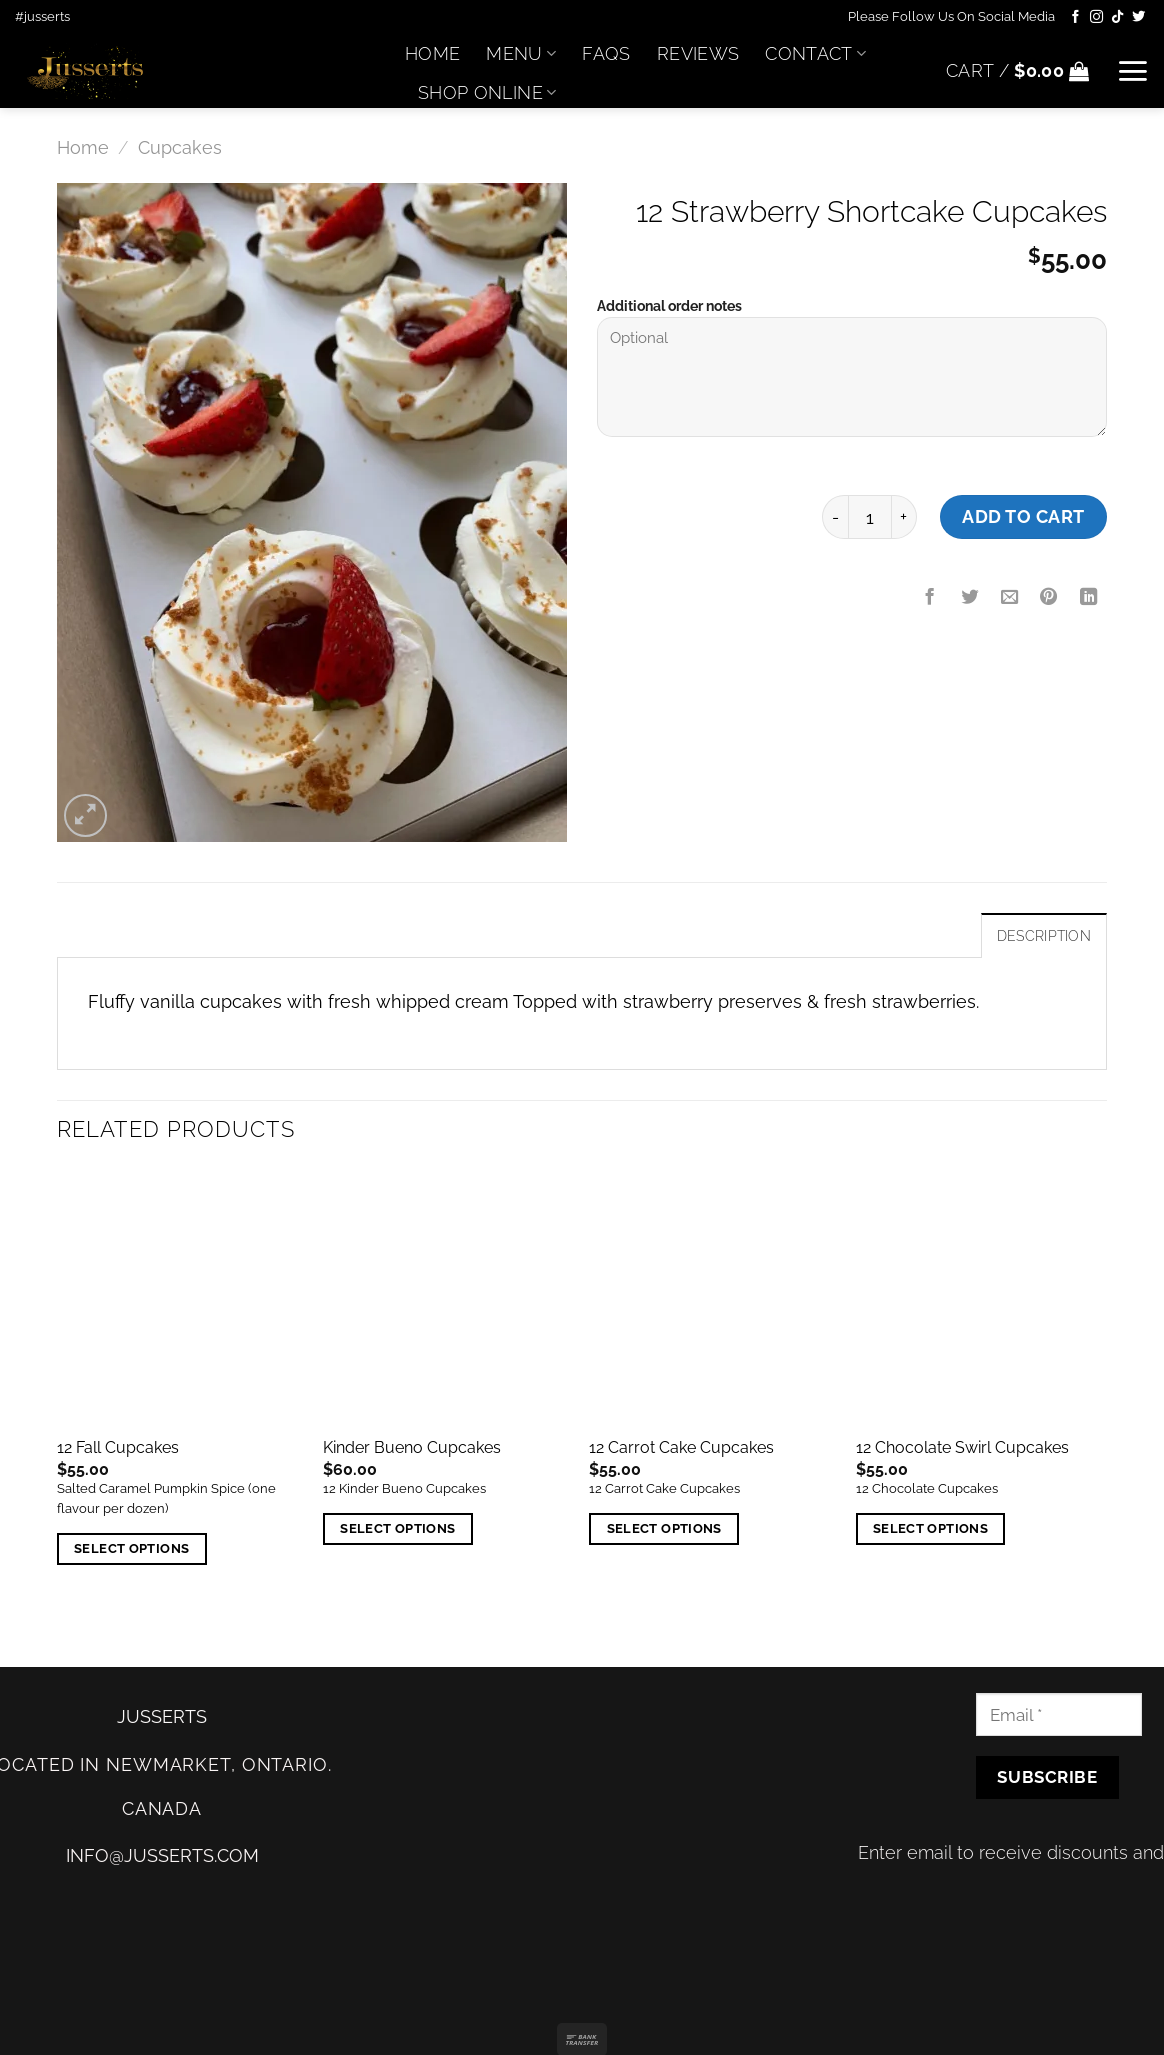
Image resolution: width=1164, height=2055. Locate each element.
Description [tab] (1044, 936)
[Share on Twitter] (970, 598)
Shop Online (487, 92)
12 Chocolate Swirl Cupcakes (962, 1447)
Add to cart (1023, 516)
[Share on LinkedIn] (1089, 598)
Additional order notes (669, 306)
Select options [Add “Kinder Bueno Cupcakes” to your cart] (397, 1528)
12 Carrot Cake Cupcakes (681, 1447)
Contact (815, 53)
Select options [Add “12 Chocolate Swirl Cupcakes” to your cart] (930, 1528)
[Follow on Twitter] (1138, 17)
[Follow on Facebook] (1075, 17)
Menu (521, 53)
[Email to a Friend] (1009, 598)
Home (432, 53)
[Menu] (1132, 71)
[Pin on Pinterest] (1049, 598)
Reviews (698, 53)
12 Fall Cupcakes (118, 1447)
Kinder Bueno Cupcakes (412, 1447)
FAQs (606, 53)
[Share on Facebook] (930, 598)
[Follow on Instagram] (1096, 17)
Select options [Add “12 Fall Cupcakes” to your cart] (131, 1548)
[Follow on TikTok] (1117, 17)
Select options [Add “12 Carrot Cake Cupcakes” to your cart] (664, 1528)
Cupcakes (180, 147)
